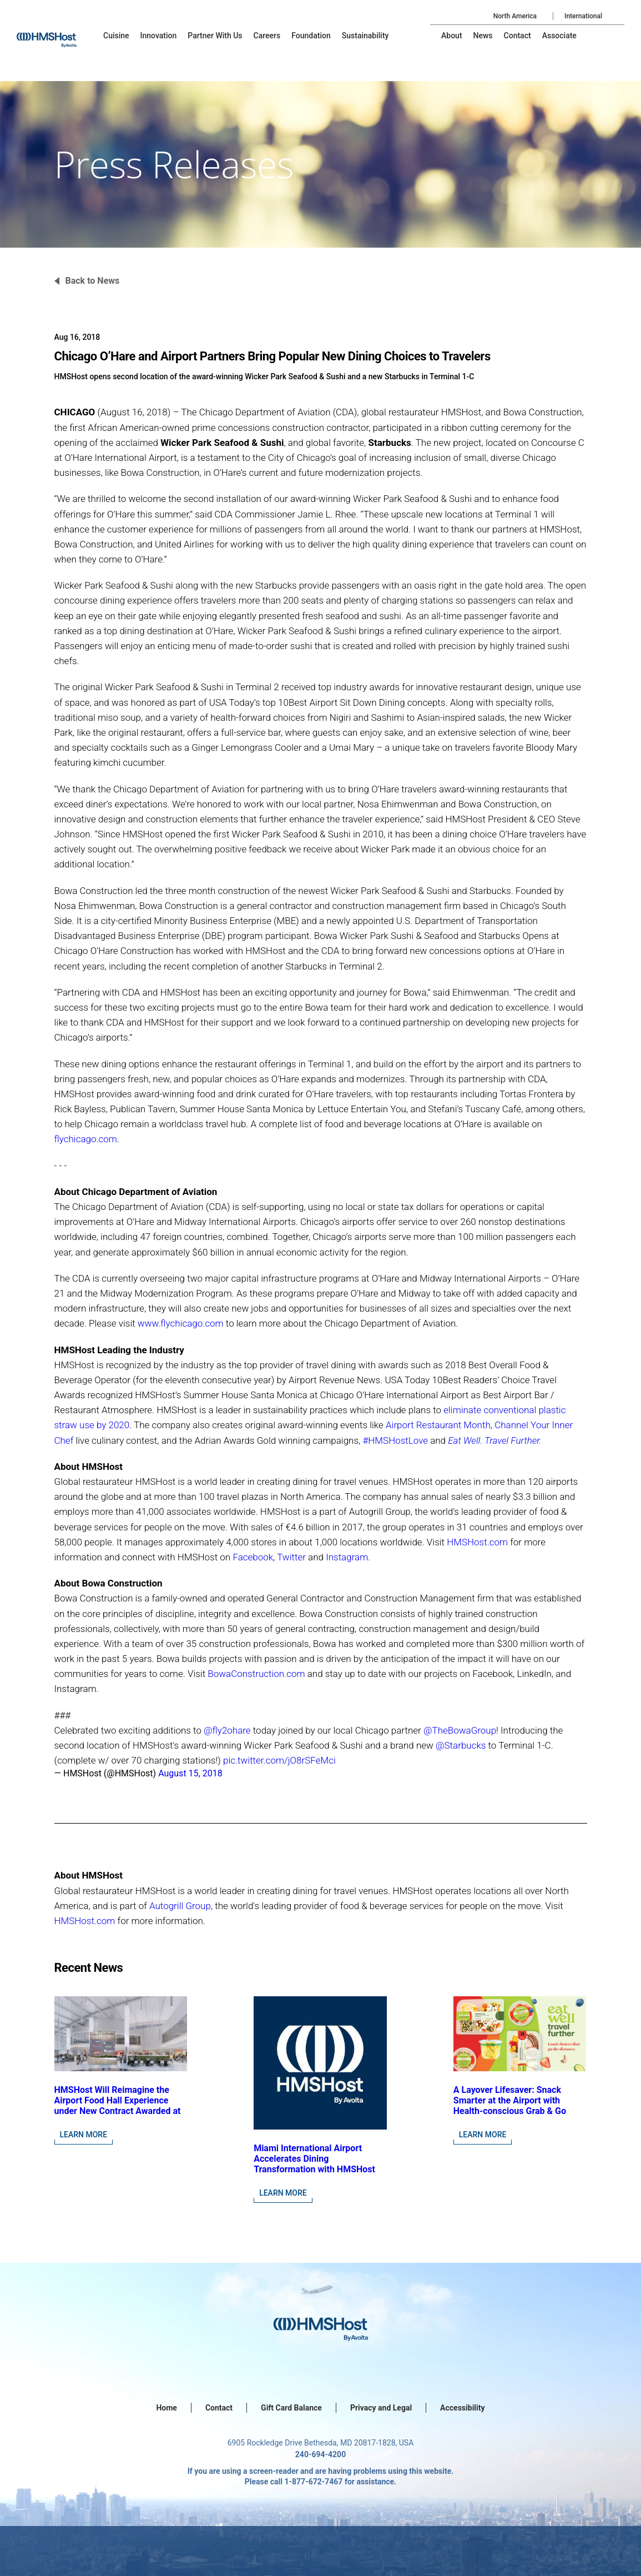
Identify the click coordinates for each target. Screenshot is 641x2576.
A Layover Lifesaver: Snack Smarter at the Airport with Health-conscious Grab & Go (509, 2100)
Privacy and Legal (381, 2407)
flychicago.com (85, 1138)
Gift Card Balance (291, 2407)
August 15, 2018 (190, 1773)
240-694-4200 (320, 2454)
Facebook (253, 1557)
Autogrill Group (180, 1905)
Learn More (84, 2134)
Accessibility (462, 2407)
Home (166, 2407)
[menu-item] (116, 35)
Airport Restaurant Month (438, 1424)
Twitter (291, 1557)
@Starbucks (461, 1745)
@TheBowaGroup (459, 1730)
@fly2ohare (227, 1730)
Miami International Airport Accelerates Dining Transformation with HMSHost (314, 2159)
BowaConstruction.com (256, 1673)
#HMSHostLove (395, 1440)
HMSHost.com (477, 1542)
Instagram (347, 1557)
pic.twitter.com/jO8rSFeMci (279, 1760)
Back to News (92, 280)
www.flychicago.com (181, 1323)
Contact (219, 2407)
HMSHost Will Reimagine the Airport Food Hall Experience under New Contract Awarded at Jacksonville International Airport (117, 2111)
